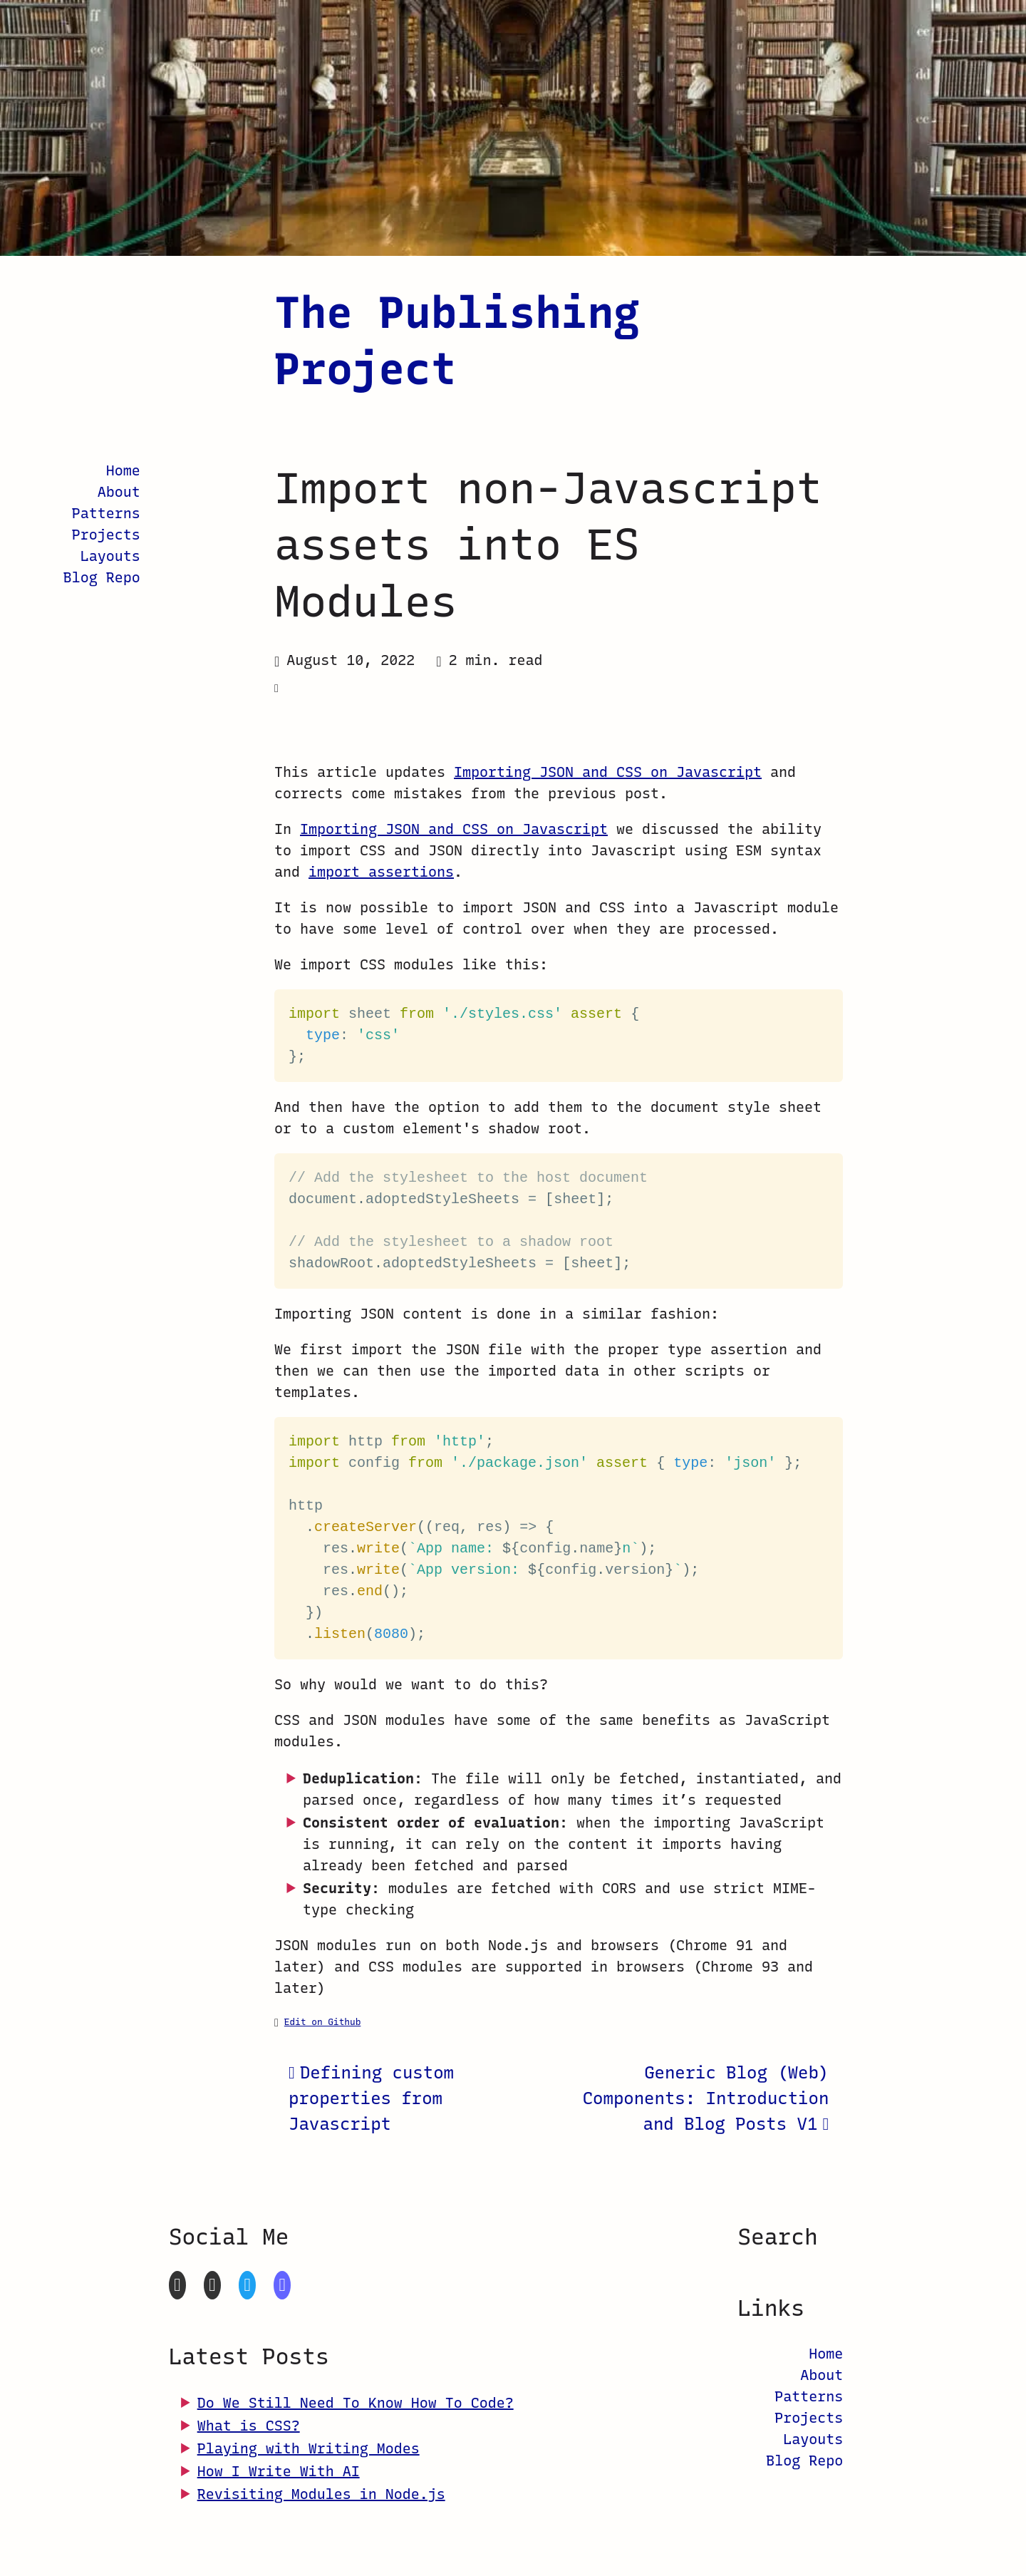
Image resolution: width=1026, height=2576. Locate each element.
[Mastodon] (282, 2285)
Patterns (106, 513)
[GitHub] (177, 2285)
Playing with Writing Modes (308, 2448)
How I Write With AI (278, 2471)
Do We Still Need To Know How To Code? (355, 2402)
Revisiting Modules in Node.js (321, 2494)
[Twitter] (247, 2285)
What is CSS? (248, 2425)
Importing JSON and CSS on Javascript (608, 771)
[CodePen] (212, 2285)
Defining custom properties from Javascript (371, 2098)
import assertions (381, 871)
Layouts (110, 556)
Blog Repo (101, 577)
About (119, 491)
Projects (106, 534)
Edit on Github (322, 2021)
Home (123, 470)
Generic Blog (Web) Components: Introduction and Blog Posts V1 (706, 2098)
